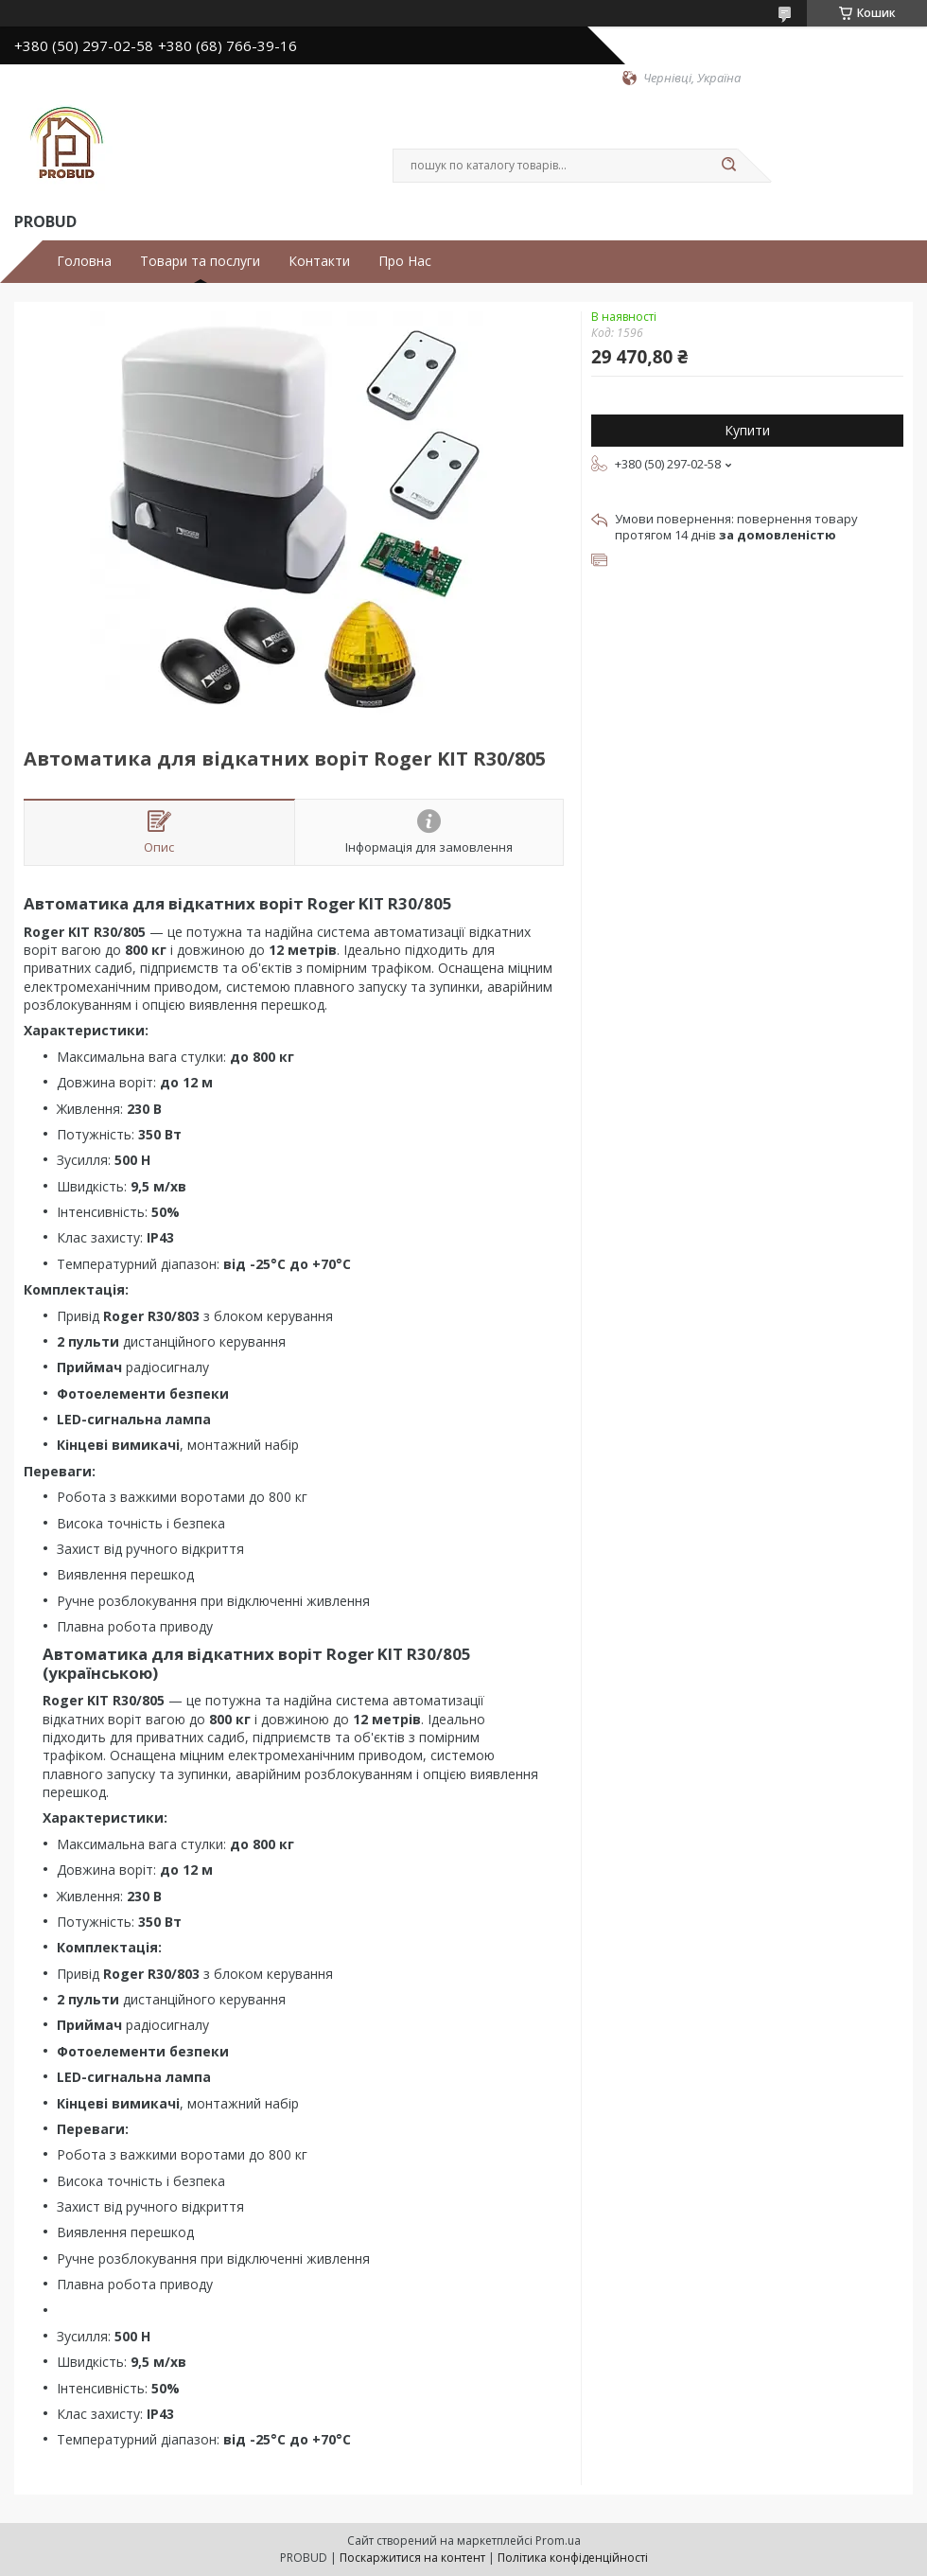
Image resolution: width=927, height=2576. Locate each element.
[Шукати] (728, 166)
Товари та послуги (200, 261)
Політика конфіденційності (573, 2558)
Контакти (319, 261)
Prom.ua (558, 2540)
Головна (84, 261)
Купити (747, 430)
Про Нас (404, 261)
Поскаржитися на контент (412, 2558)
